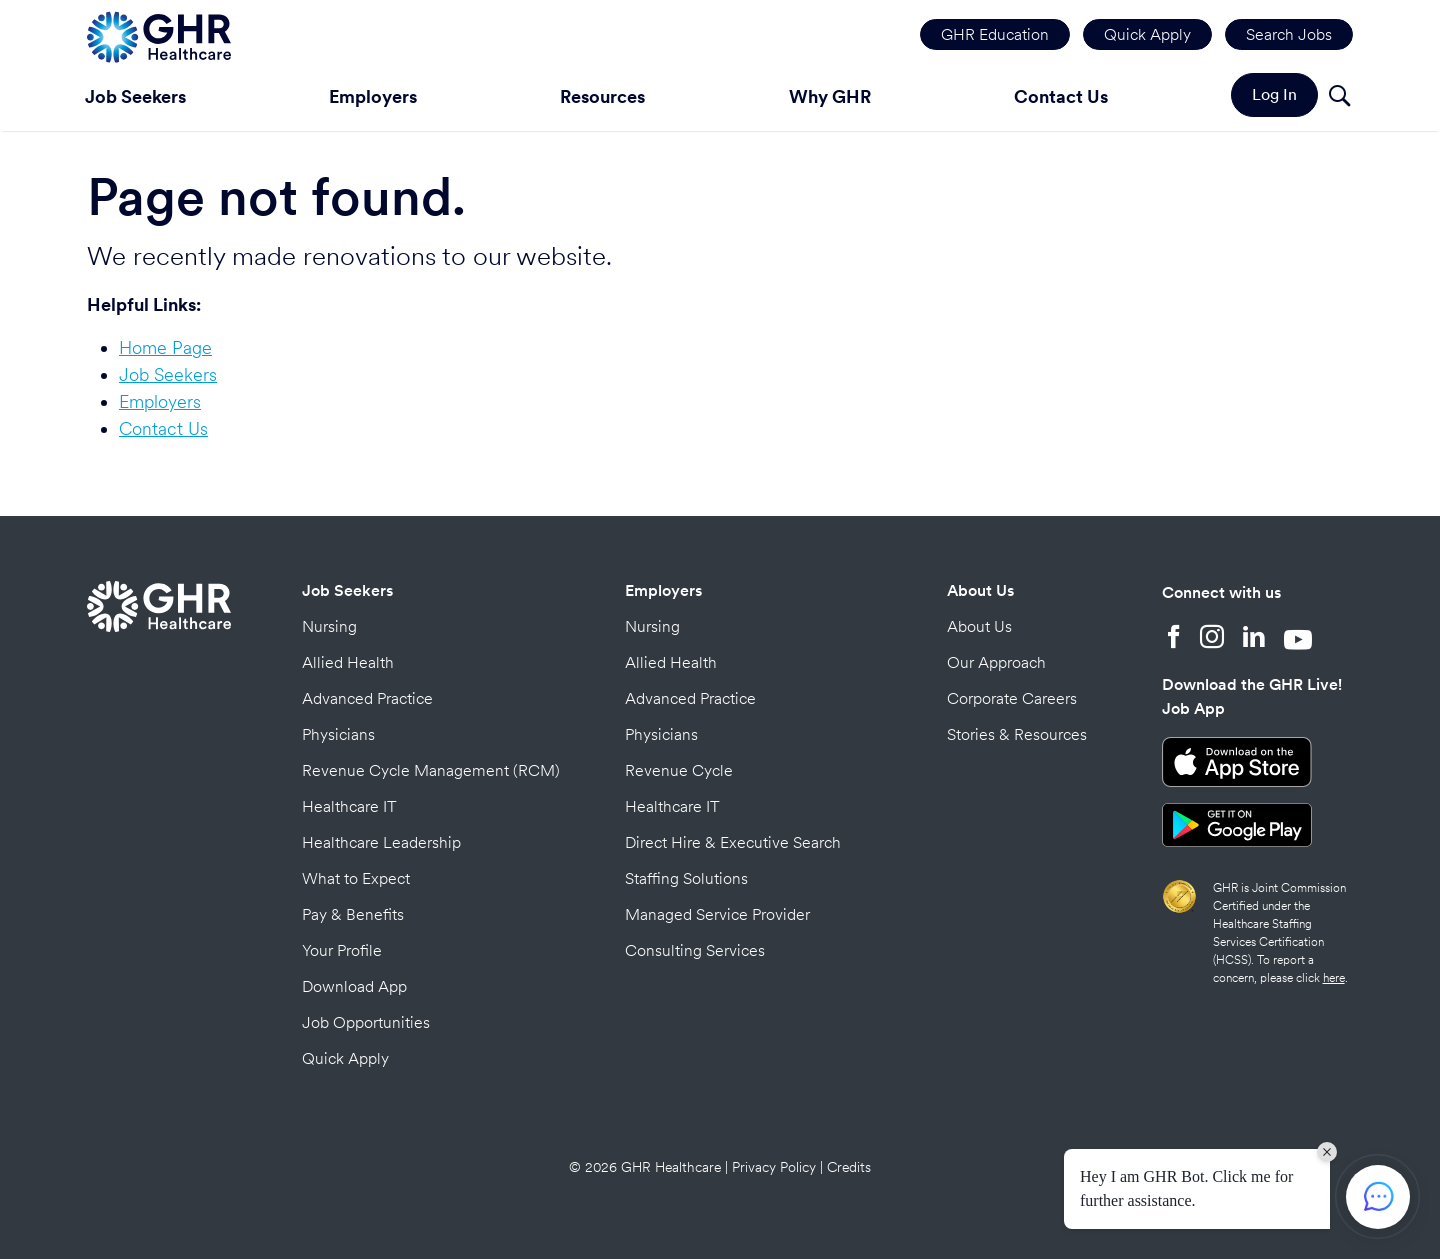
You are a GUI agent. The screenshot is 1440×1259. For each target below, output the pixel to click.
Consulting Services (695, 950)
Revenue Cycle (679, 770)
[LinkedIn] (1254, 639)
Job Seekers (135, 96)
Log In (1274, 94)
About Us (980, 590)
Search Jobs (1289, 34)
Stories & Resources (1017, 734)
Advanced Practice (367, 698)
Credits (849, 1167)
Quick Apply (1147, 34)
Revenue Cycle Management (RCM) (431, 770)
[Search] (1339, 98)
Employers (373, 96)
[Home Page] (159, 34)
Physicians (338, 734)
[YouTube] (1298, 639)
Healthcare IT (349, 806)
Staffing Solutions (686, 878)
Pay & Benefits (353, 914)
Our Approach (996, 662)
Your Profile (342, 950)
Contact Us (1061, 96)
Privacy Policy (774, 1167)
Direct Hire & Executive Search (733, 842)
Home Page (165, 347)
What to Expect (356, 878)
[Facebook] (1174, 639)
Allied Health (348, 662)
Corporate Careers (1012, 698)
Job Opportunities (366, 1022)
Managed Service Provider (717, 914)
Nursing (329, 626)
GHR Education (995, 34)
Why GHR (830, 96)
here (1334, 978)
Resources (602, 96)
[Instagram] (1212, 639)
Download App (354, 986)
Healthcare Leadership (381, 842)
